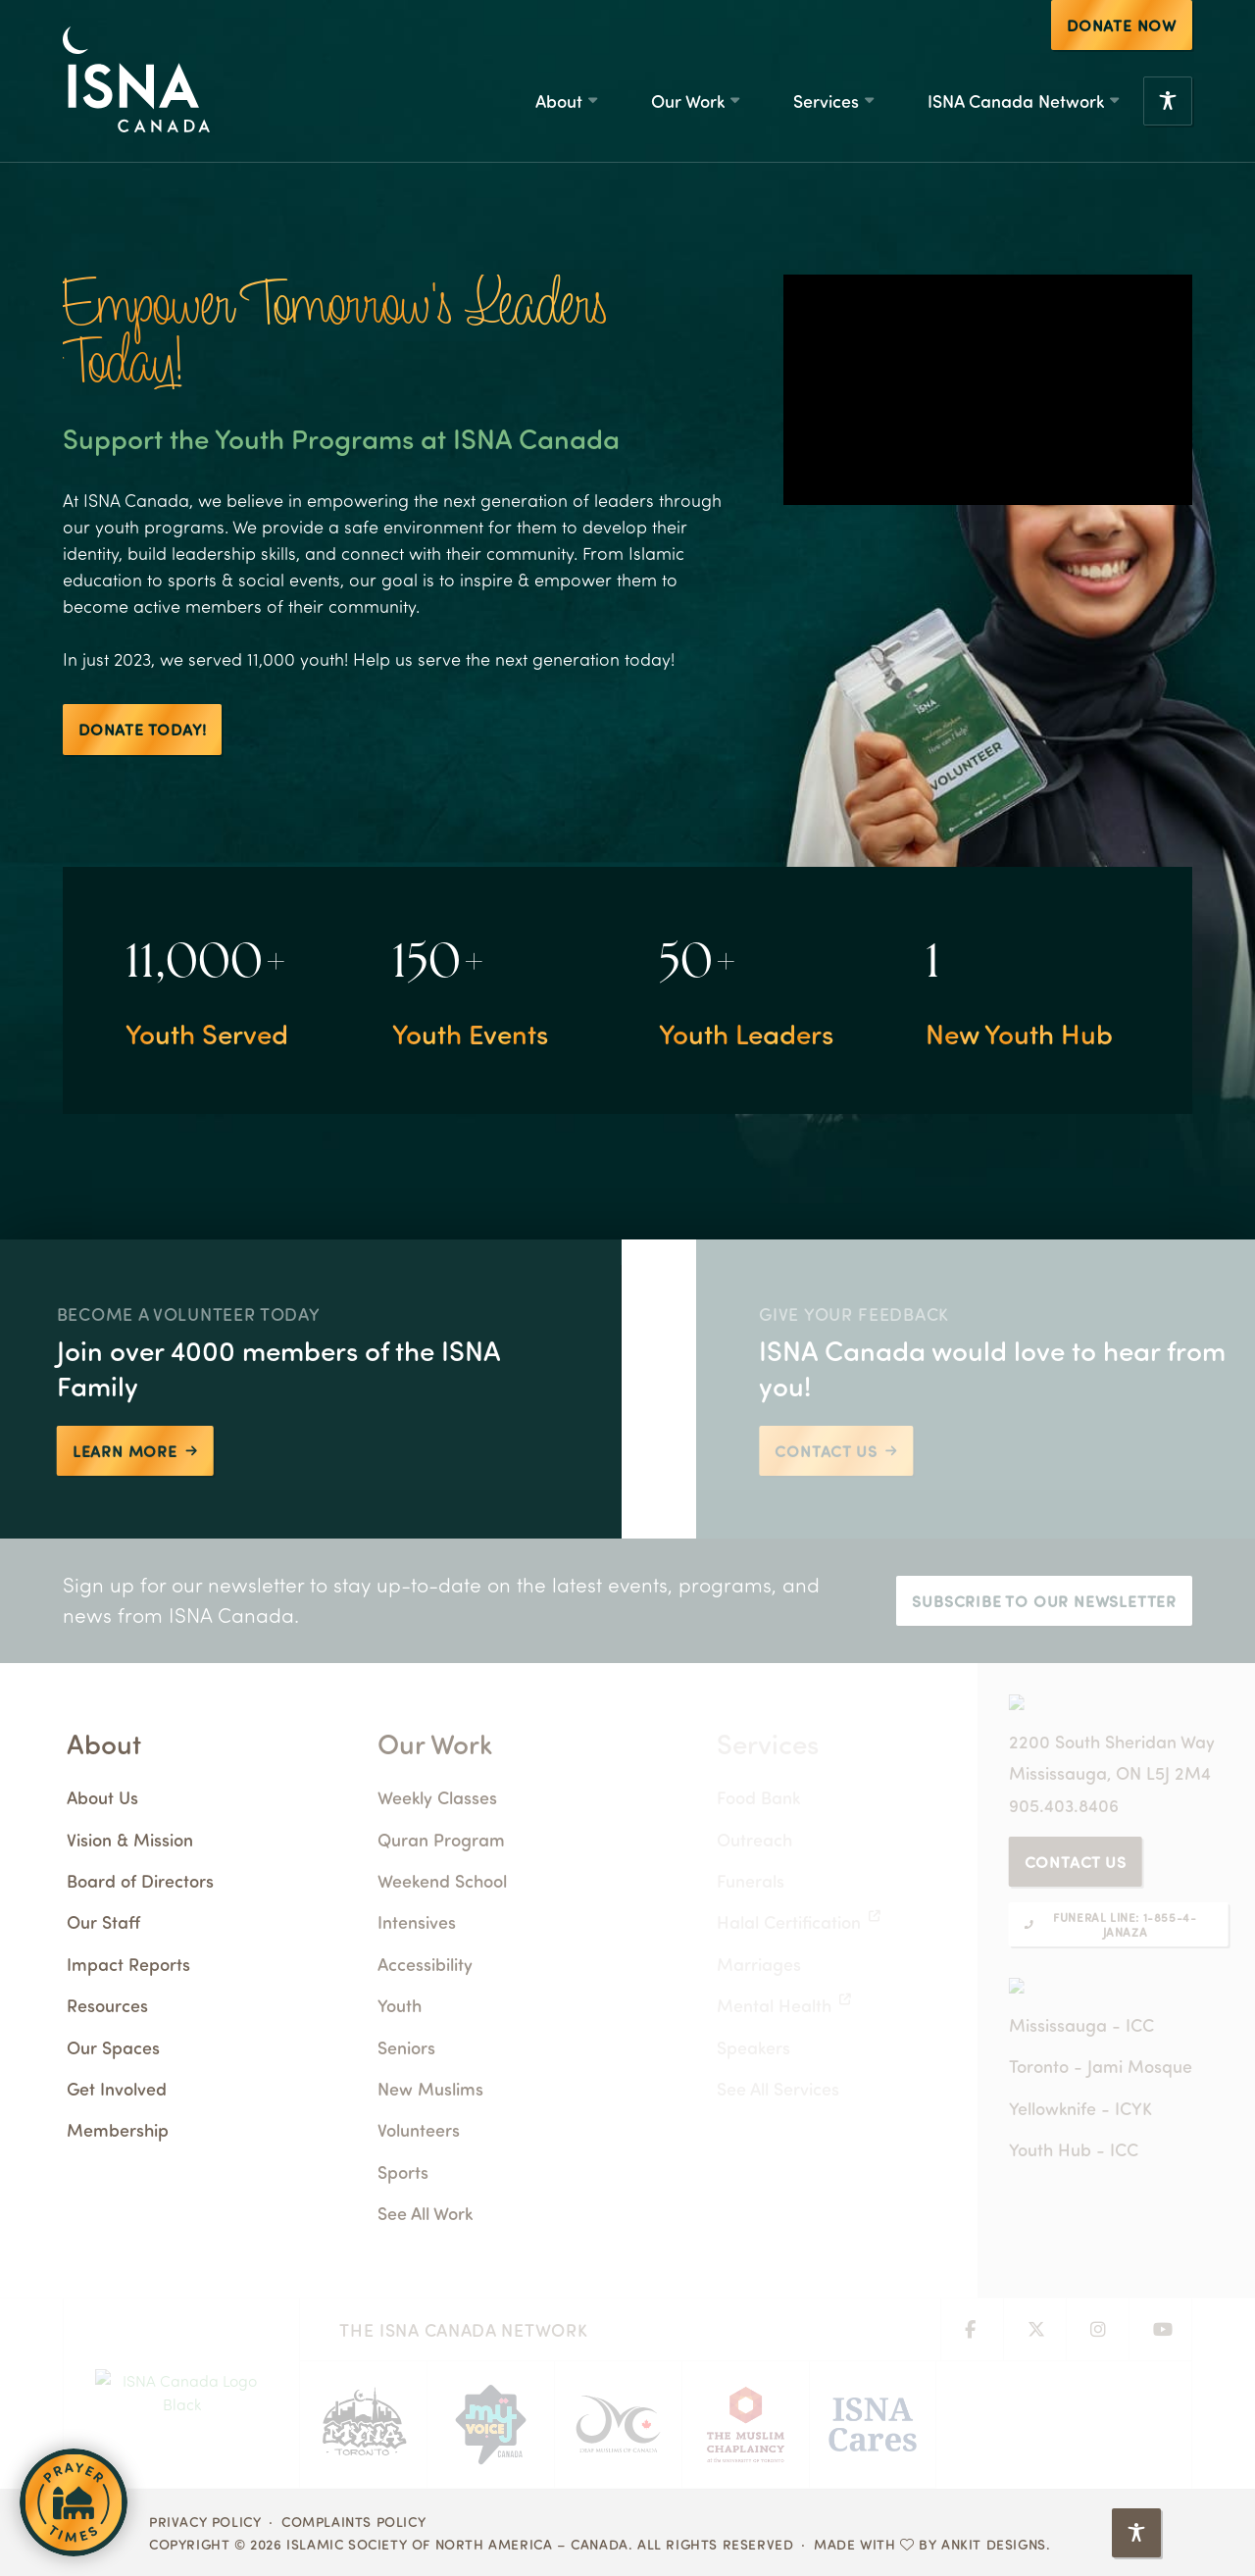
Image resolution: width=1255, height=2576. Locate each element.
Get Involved (165, 2088)
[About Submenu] (592, 100)
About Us (150, 1797)
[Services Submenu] (868, 100)
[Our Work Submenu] (734, 100)
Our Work (688, 100)
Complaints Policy (353, 2521)
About (558, 100)
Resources (155, 2005)
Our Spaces (161, 2047)
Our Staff (151, 1921)
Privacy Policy (205, 2521)
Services (826, 100)
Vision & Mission (178, 1839)
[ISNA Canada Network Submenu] (1114, 100)
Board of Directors (188, 1880)
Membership (166, 2129)
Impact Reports (176, 1963)
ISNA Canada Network (1016, 100)
